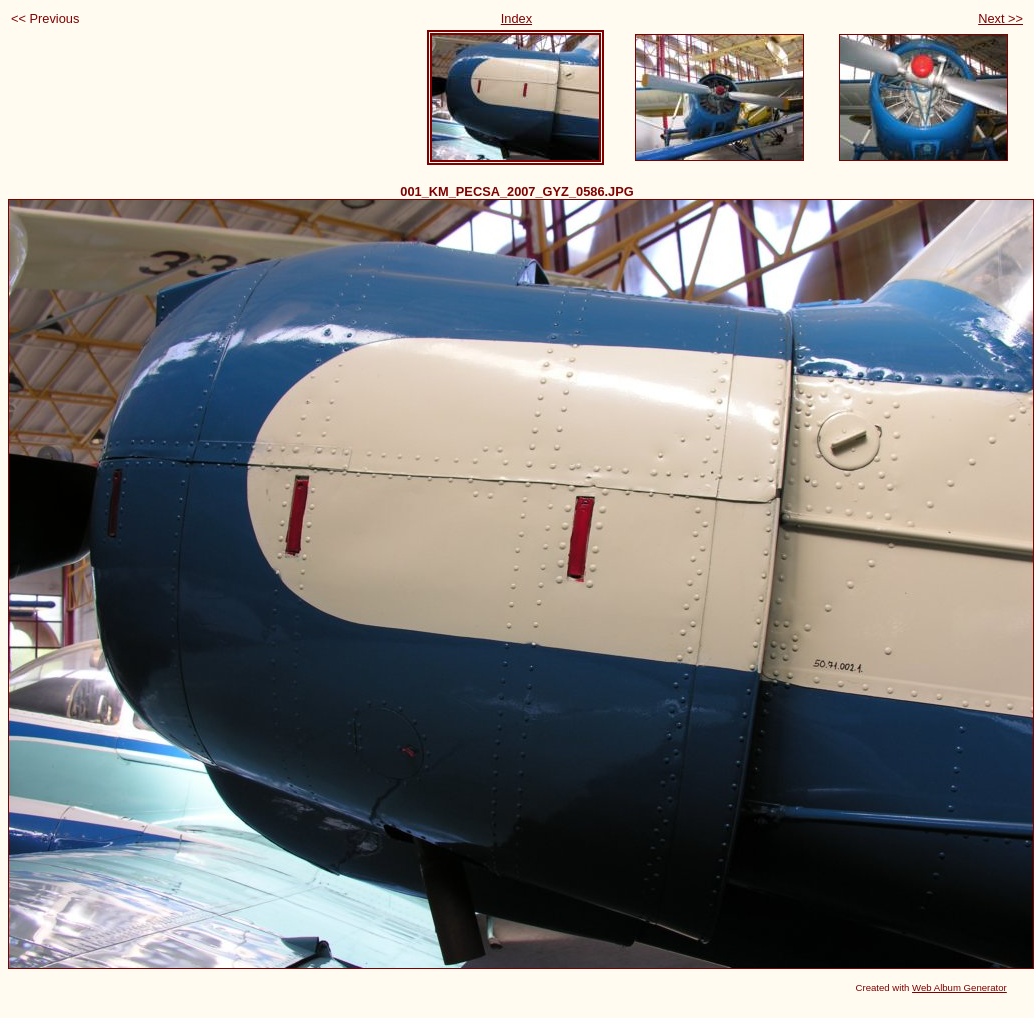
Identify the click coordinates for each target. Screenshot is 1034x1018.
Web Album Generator (959, 987)
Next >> (1000, 18)
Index (516, 18)
